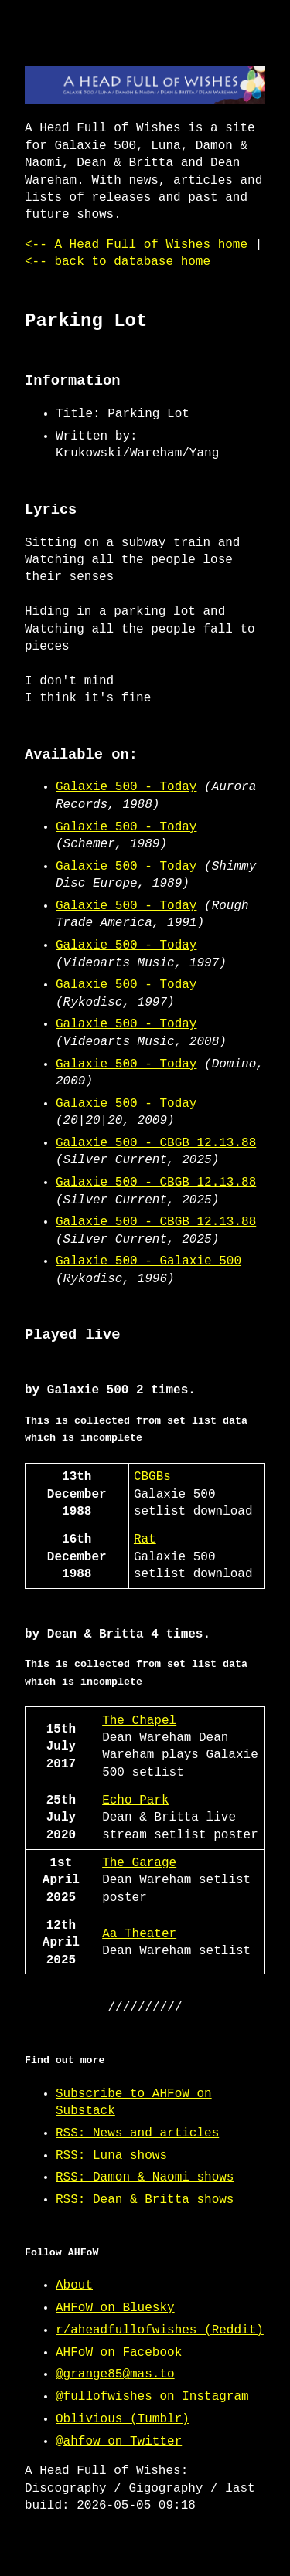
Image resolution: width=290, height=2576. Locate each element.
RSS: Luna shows (111, 2155)
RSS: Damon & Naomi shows (145, 2177)
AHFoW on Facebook (119, 2352)
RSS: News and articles (137, 2133)
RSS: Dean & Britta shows (145, 2199)
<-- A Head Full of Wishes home (136, 244)
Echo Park (135, 1800)
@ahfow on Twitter (119, 2441)
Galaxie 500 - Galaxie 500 (148, 1261)
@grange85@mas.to (115, 2374)
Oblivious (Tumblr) (122, 2419)
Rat (145, 1539)
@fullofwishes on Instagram (152, 2396)
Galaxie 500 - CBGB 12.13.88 (156, 1143)
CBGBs (152, 1476)
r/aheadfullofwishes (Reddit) (160, 2330)
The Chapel (139, 1720)
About (74, 2285)
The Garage (139, 1863)
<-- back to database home (117, 261)
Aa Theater (139, 1934)
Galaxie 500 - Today (126, 787)
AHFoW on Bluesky (115, 2307)
